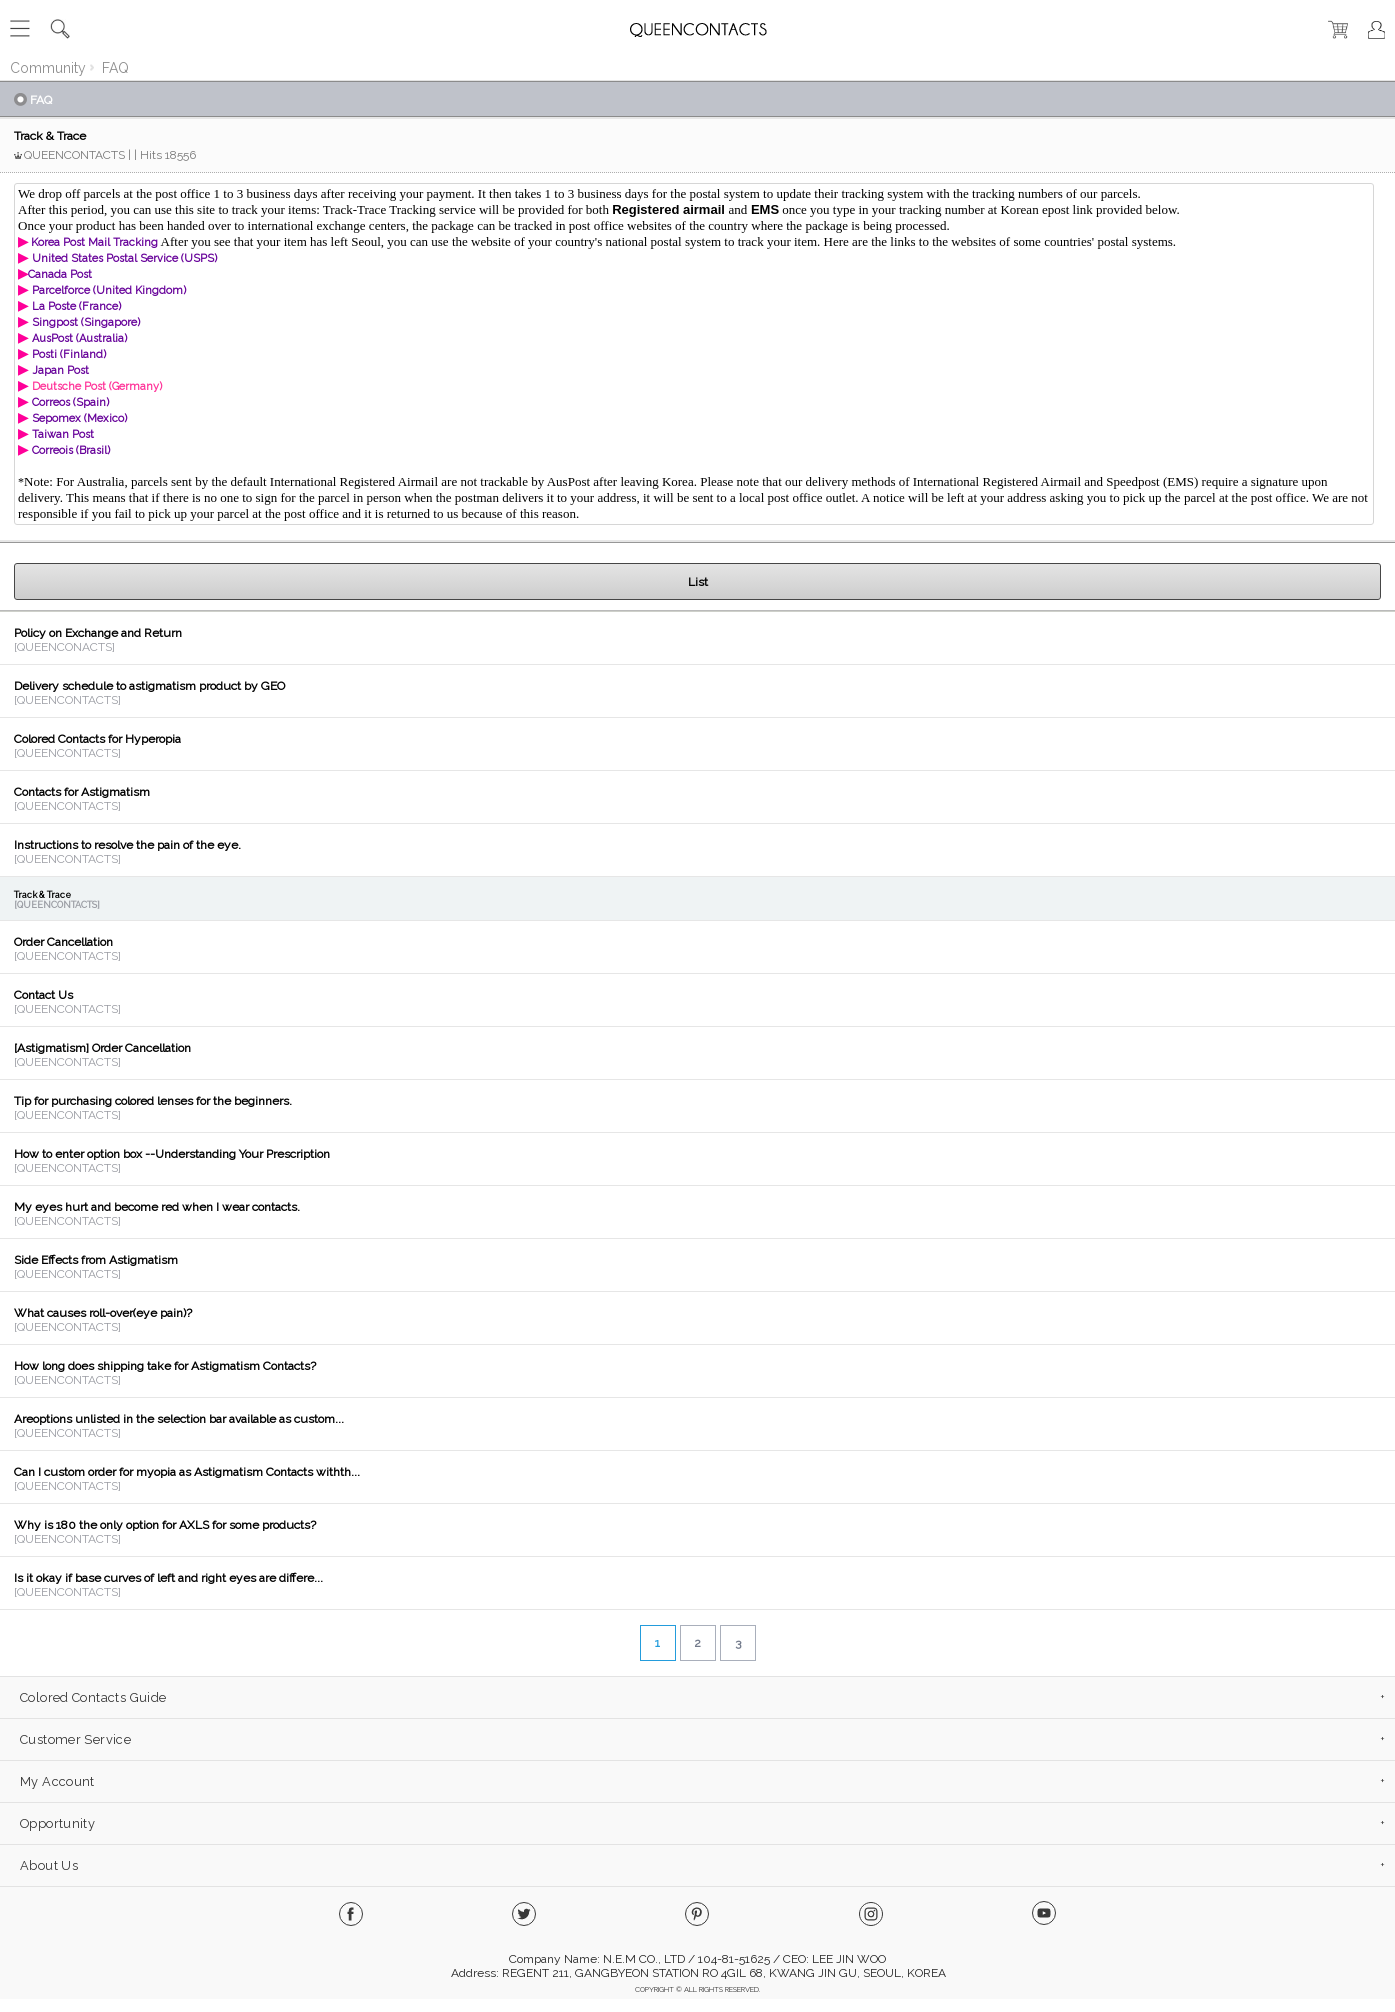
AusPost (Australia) (79, 338)
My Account (57, 1781)
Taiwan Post (63, 434)
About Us (49, 1865)
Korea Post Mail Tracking (93, 242)
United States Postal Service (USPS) (124, 258)
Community (48, 68)
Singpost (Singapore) (86, 322)
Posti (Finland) (69, 354)
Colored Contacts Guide (93, 1697)
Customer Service (75, 1739)
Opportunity (57, 1823)
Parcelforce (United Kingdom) (109, 290)
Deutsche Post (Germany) (97, 386)
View (697, 638)
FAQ (115, 68)
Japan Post (60, 370)
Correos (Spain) (70, 402)
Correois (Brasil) (71, 450)
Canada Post (60, 274)
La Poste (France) (76, 306)
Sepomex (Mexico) (79, 418)
